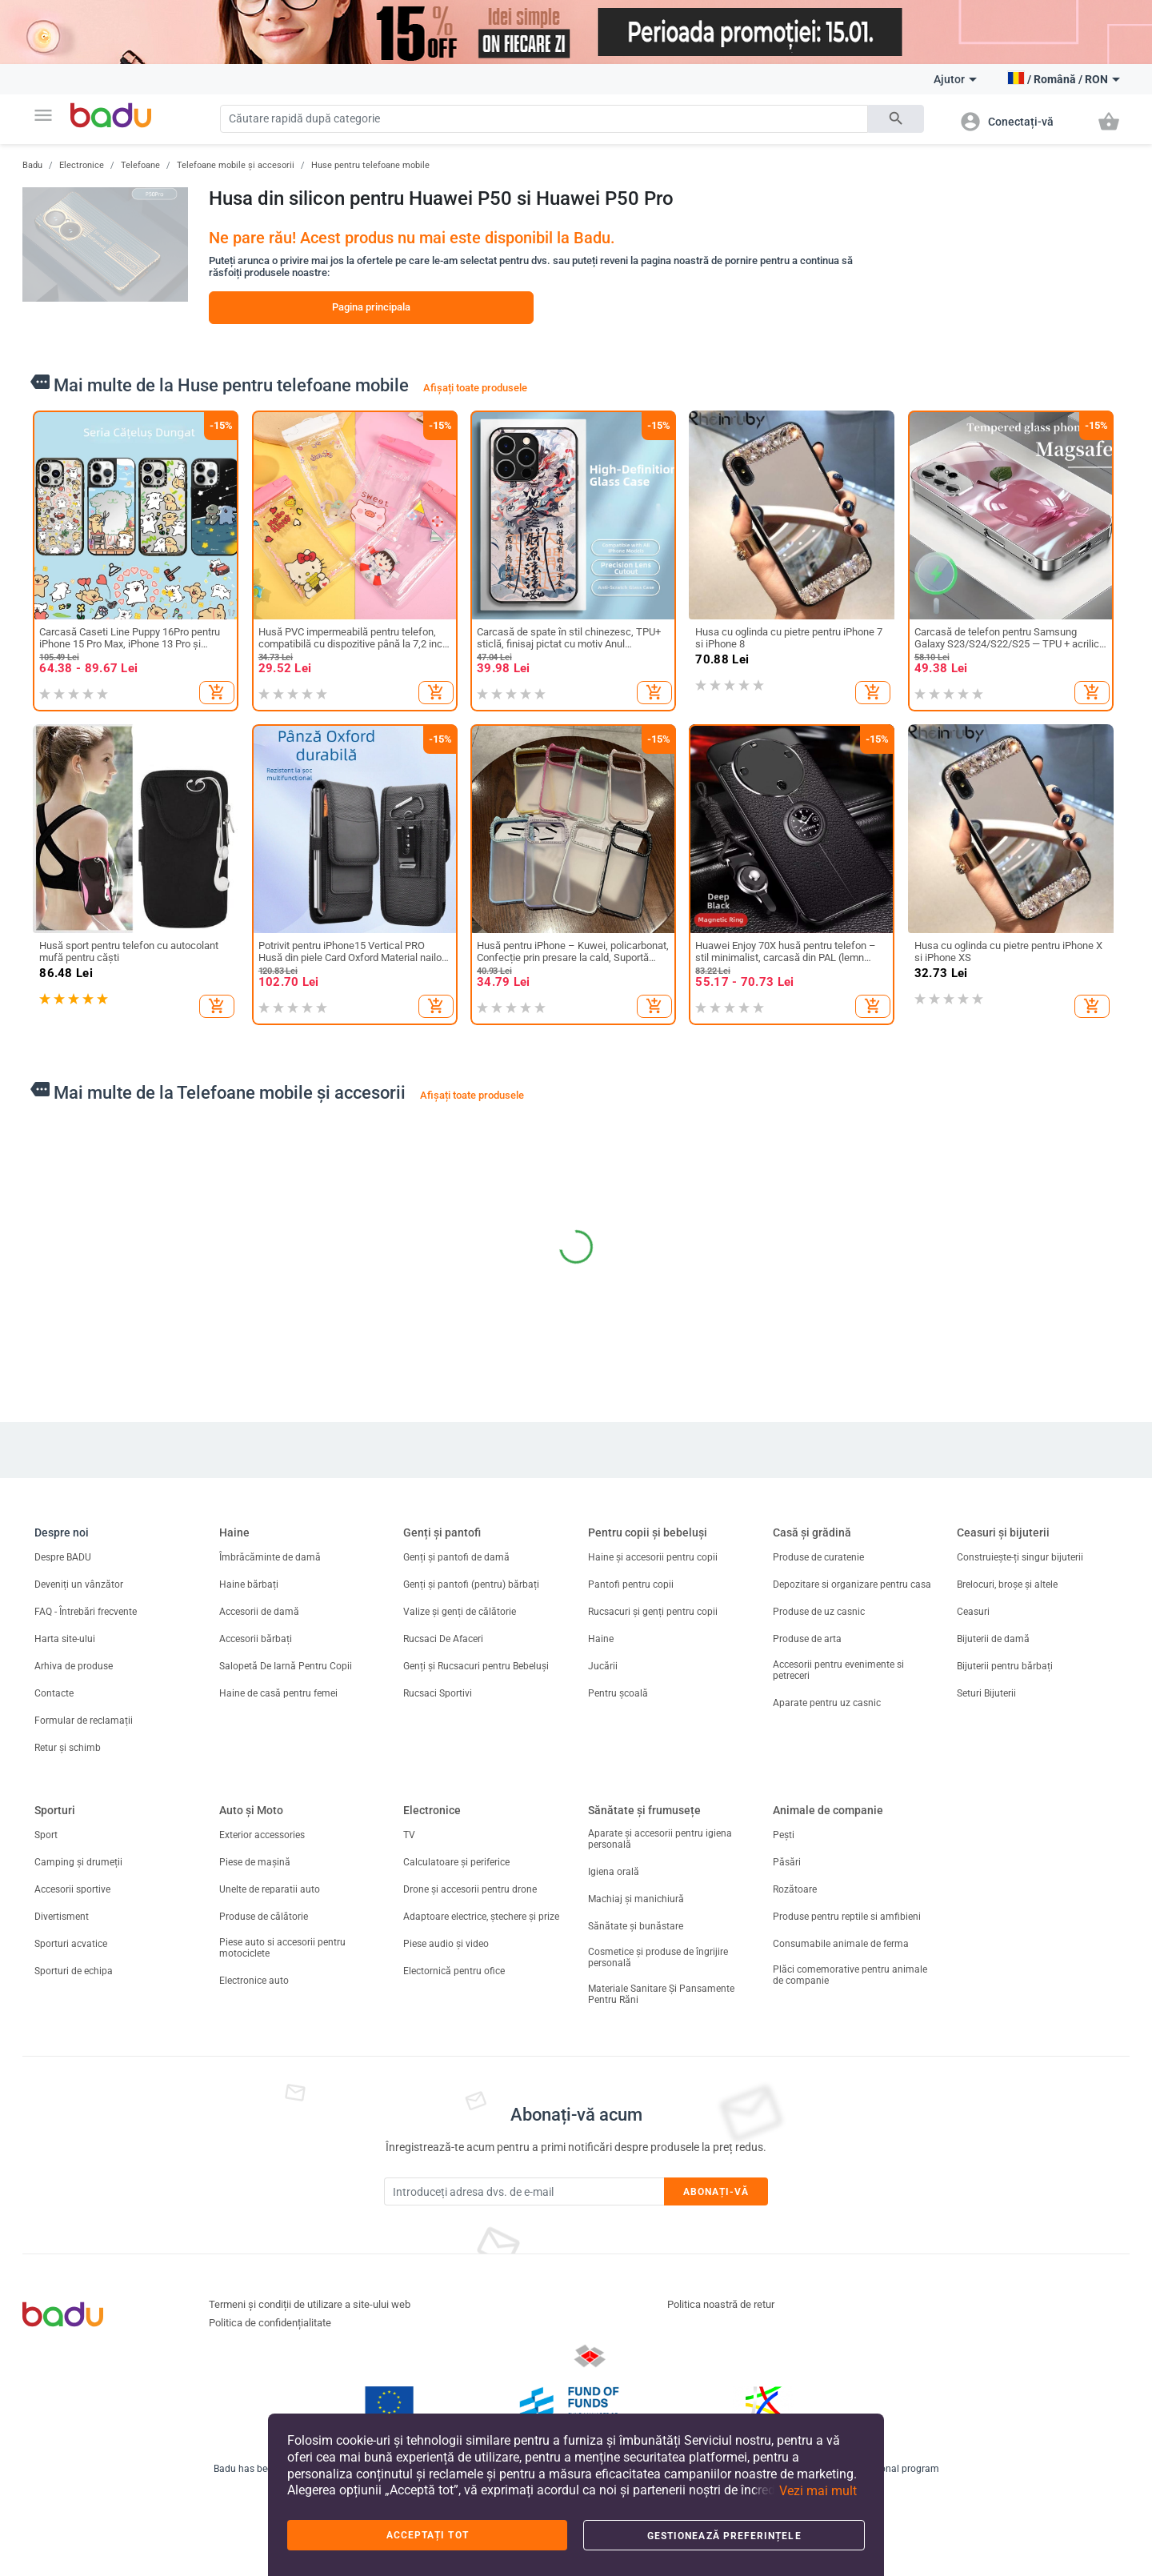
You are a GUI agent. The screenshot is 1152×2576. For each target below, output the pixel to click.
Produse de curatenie (818, 1557)
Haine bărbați (248, 1584)
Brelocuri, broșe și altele (1007, 1584)
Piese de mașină (254, 1862)
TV (409, 1835)
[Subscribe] (524, 2191)
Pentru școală (618, 1693)
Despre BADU (62, 1557)
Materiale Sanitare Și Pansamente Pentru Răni (661, 1994)
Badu (32, 165)
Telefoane (140, 165)
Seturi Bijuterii (986, 1693)
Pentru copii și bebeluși (647, 1532)
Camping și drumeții (78, 1862)
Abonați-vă (716, 2191)
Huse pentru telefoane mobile (370, 165)
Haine (234, 1532)
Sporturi (54, 1810)
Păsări (787, 1862)
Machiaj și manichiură (636, 1899)
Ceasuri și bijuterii (1003, 1532)
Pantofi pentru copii (631, 1584)
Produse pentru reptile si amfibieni (848, 1916)
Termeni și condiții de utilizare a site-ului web (309, 2304)
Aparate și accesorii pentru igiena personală (660, 1839)
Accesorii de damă (259, 1611)
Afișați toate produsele (475, 388)
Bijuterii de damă (993, 1639)
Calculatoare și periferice (456, 1862)
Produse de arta (807, 1639)
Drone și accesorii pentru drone (470, 1889)
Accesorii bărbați (255, 1639)
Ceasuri (973, 1611)
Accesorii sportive (72, 1889)
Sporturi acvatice (70, 1943)
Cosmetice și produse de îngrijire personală (658, 1957)
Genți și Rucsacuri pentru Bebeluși (476, 1666)
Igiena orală (613, 1871)
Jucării (603, 1666)
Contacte (54, 1693)
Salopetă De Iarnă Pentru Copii (285, 1666)
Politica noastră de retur (720, 2304)
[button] (43, 115)
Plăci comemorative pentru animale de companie (850, 1975)
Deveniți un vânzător (78, 1584)
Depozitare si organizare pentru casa (852, 1584)
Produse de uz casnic (819, 1611)
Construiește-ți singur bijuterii (1020, 1557)
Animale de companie (828, 1810)
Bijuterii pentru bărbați (1005, 1666)
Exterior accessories (262, 1835)
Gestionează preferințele (724, 2536)
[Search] (544, 119)
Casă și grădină (812, 1532)
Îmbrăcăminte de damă (270, 1557)
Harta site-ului (64, 1639)
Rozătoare (795, 1889)
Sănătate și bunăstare (635, 1926)
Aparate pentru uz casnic (827, 1703)
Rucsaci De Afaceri (443, 1639)
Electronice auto (254, 1980)
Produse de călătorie (263, 1916)
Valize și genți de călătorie (459, 1611)
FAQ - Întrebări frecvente (85, 1611)
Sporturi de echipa (73, 1971)
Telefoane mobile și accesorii (235, 165)
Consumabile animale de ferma (841, 1943)
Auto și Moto (251, 1810)
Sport (46, 1835)
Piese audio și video (446, 1943)
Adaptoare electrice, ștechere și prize (481, 1916)
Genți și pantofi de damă (456, 1557)
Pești (783, 1835)
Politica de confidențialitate (270, 2323)
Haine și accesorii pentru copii (653, 1557)
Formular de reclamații (83, 1720)
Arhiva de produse (73, 1666)
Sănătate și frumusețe (644, 1810)
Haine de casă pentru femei (278, 1693)
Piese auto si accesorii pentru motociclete (282, 1948)
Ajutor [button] (955, 79)
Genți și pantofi (442, 1532)
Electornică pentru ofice (454, 1971)
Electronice (81, 165)
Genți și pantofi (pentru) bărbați (471, 1584)
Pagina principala (371, 307)
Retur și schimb (67, 1747)
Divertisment (61, 1916)
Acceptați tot (427, 2535)
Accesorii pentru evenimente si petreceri (838, 1670)
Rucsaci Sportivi (437, 1693)
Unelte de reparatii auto (269, 1889)
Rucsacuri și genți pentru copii (653, 1611)
